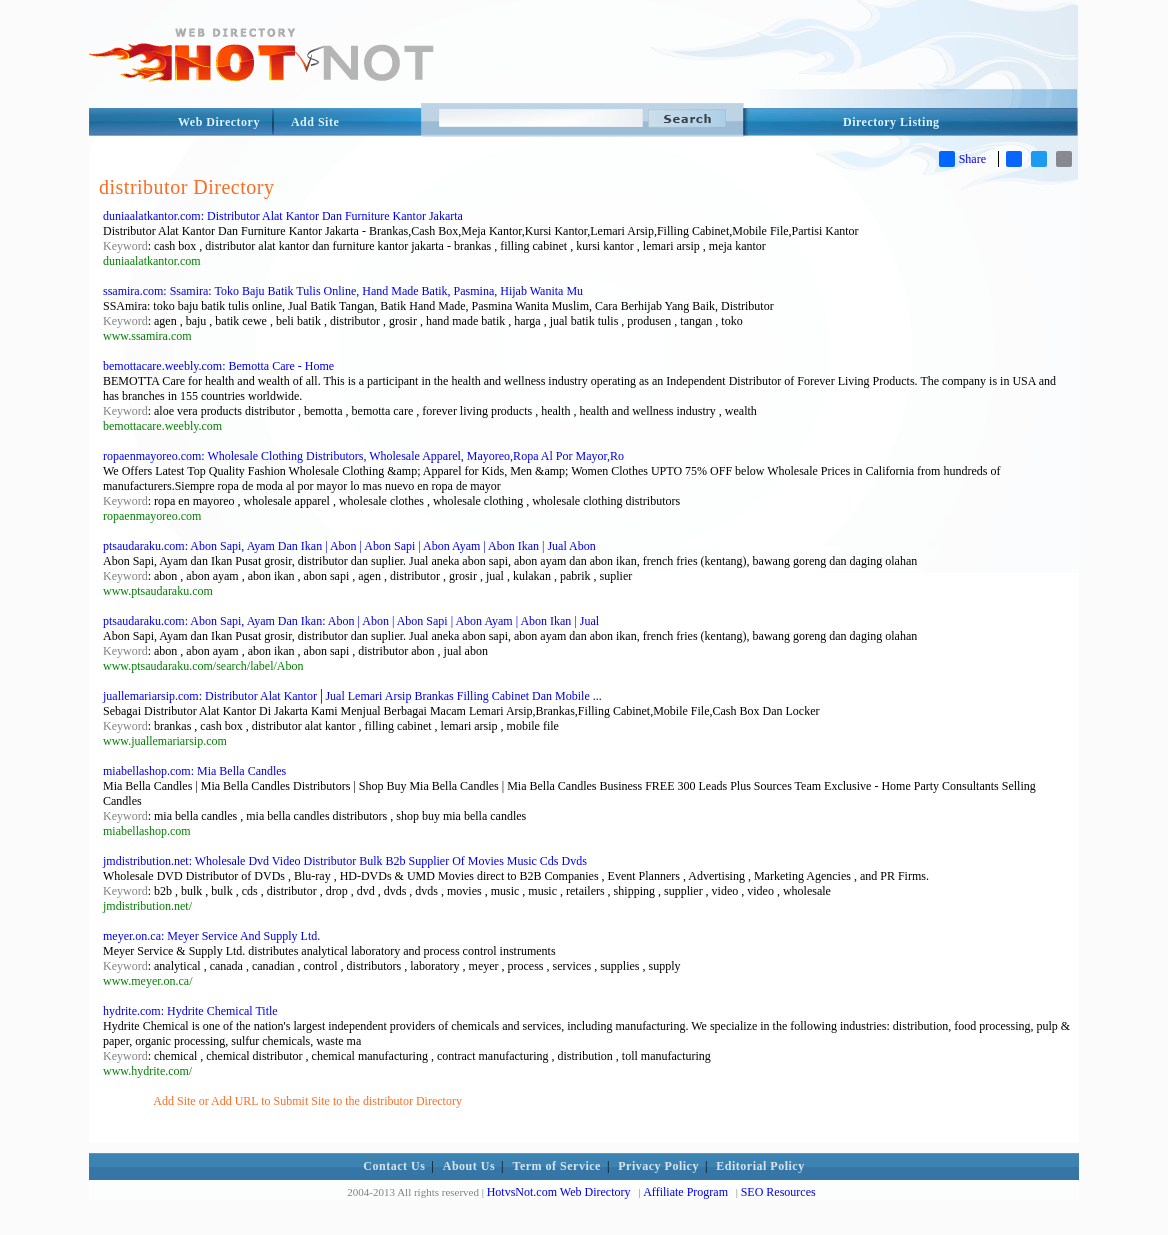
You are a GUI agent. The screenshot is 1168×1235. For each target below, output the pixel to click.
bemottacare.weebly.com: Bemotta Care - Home (218, 366)
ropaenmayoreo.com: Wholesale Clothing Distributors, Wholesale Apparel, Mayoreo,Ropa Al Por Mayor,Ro (363, 456)
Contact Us (394, 1166)
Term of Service (557, 1166)
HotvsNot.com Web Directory (559, 1192)
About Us (469, 1166)
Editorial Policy (760, 1166)
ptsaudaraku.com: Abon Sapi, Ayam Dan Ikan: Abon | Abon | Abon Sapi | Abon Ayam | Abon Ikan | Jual (351, 621)
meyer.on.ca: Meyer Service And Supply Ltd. (211, 936)
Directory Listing (891, 122)
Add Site (315, 122)
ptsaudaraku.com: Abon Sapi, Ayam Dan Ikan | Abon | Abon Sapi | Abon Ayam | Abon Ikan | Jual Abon (349, 546)
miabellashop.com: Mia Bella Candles (194, 771)
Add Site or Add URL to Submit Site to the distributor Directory (307, 1101)
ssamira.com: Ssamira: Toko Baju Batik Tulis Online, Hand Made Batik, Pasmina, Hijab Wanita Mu (343, 291)
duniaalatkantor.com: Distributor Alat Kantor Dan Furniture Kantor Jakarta (283, 216)
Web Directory (219, 122)
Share (962, 159)
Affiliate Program (685, 1192)
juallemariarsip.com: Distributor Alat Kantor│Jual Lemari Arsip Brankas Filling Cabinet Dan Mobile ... (352, 696)
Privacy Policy (658, 1166)
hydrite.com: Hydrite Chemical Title (190, 1011)
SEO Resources (778, 1192)
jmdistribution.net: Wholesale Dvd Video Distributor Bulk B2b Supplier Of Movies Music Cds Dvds (345, 861)
